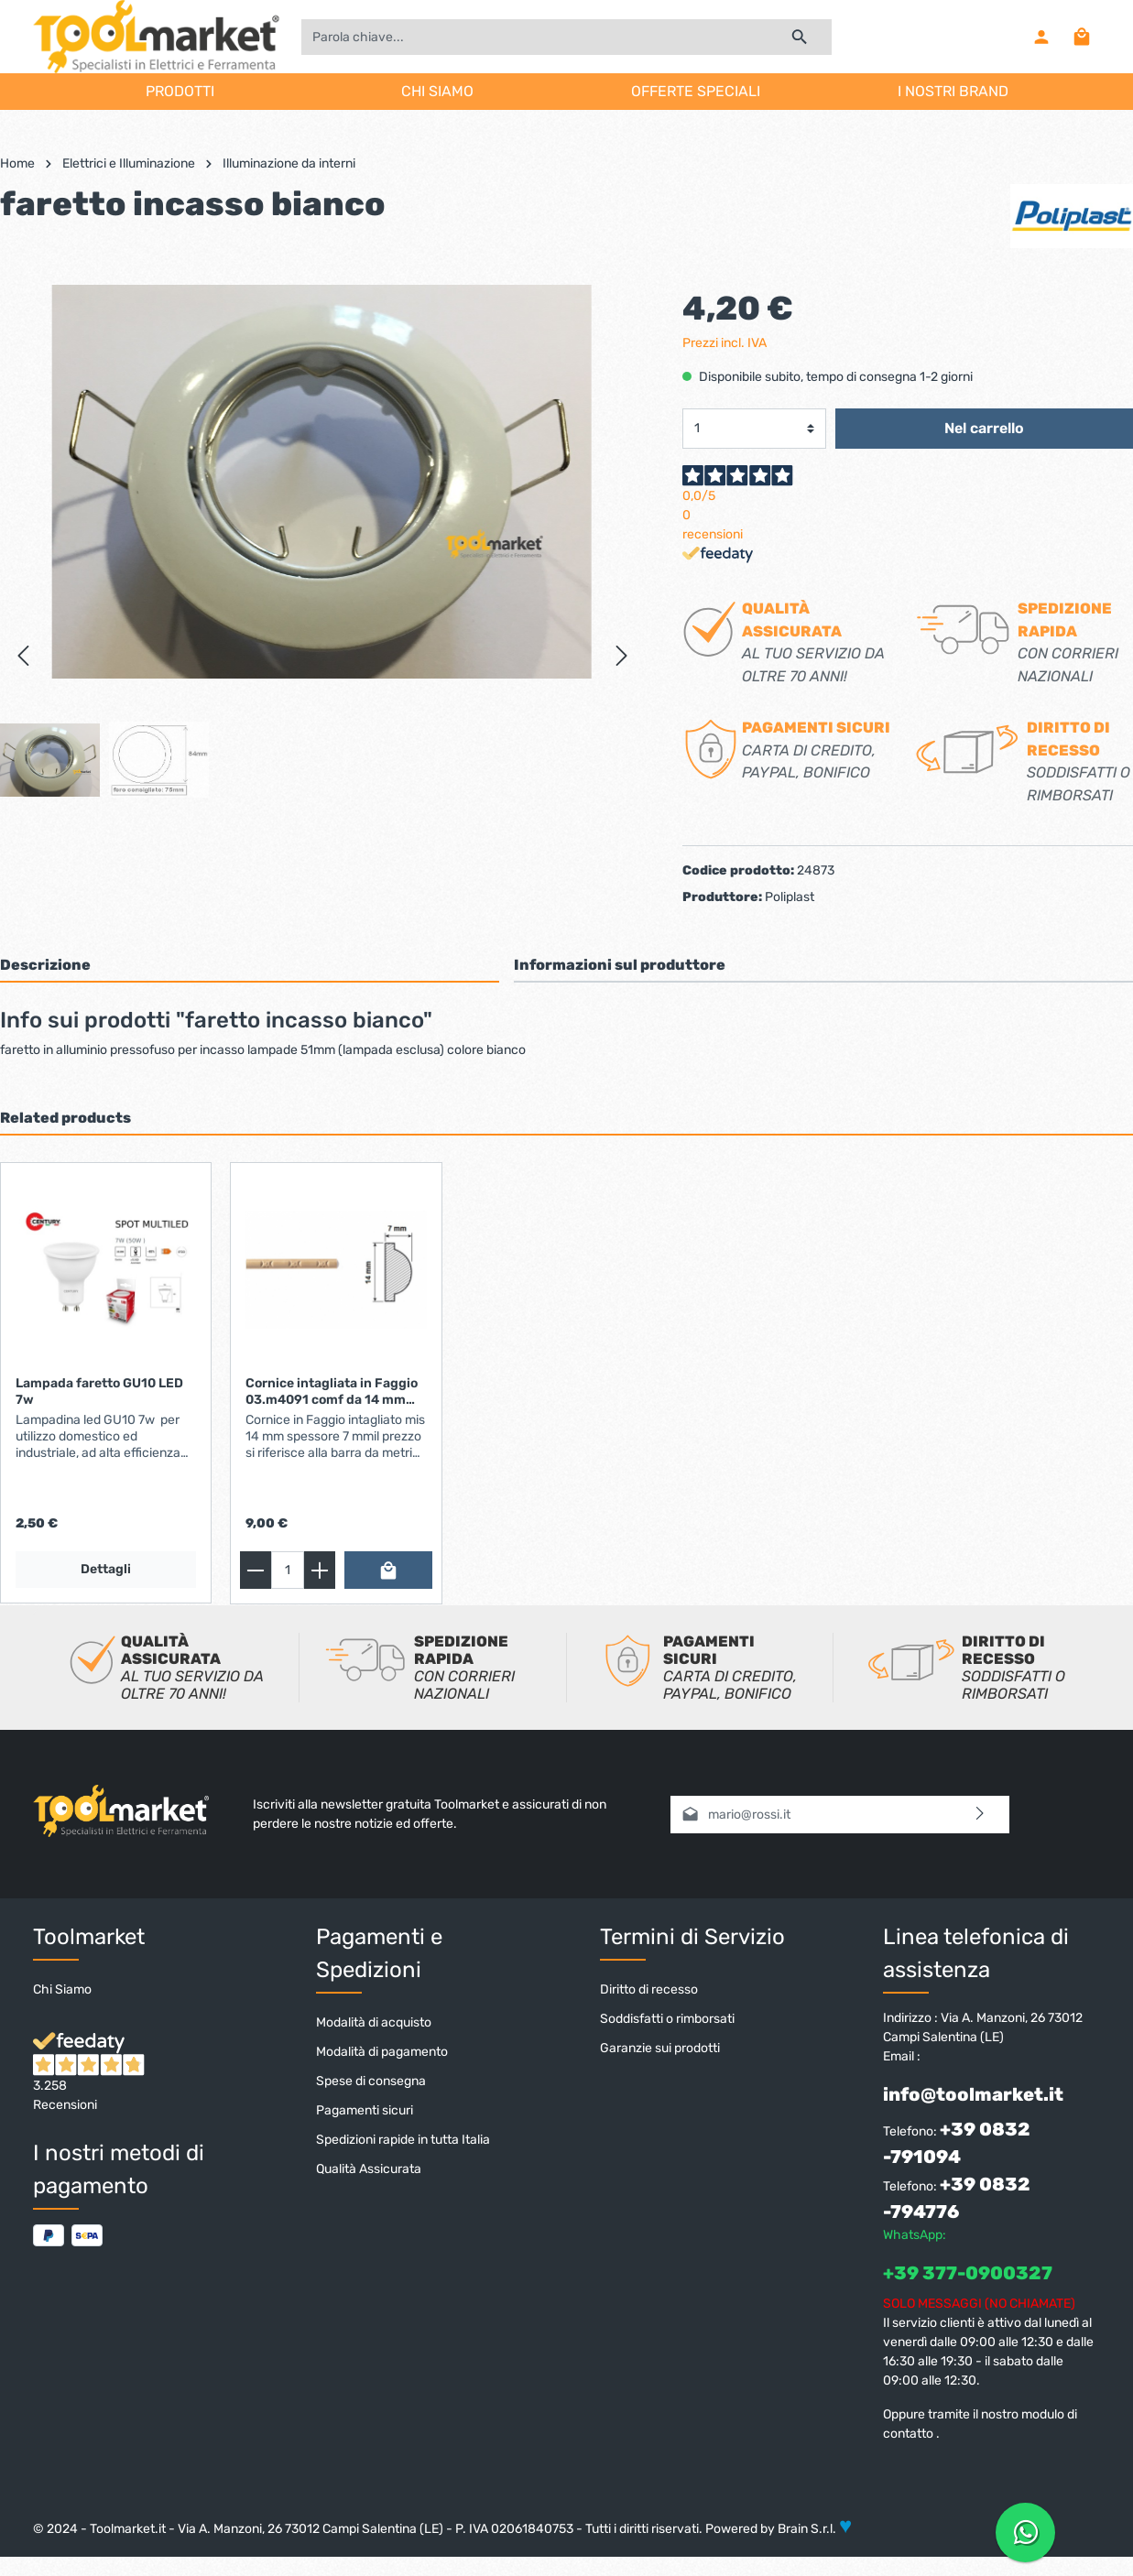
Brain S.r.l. (807, 2530)
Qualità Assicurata (368, 2171)
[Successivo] (622, 656)
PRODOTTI (180, 91)
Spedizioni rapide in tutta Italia (403, 2141)
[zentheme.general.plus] (319, 1572)
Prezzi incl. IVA (724, 344)
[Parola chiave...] (534, 37)
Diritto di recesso (649, 1991)
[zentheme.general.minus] (255, 1572)
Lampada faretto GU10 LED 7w (99, 1393)
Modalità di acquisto (373, 2024)
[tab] (249, 966)
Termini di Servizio (692, 1938)
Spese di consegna (371, 2083)
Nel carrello (984, 429)
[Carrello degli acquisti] (1081, 36)
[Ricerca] (800, 37)
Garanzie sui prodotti (660, 2050)
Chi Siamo (62, 1991)
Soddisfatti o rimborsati (667, 2020)
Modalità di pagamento (382, 2053)
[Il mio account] (1041, 36)
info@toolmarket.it (973, 2096)
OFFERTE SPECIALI (695, 91)
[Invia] (980, 1815)
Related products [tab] (65, 1119)
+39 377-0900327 (967, 2275)
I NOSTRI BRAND (953, 91)
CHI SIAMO (437, 91)
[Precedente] (23, 656)
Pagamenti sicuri (364, 2112)
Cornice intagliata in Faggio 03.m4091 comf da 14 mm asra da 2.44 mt (331, 1393)
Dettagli (106, 1571)
